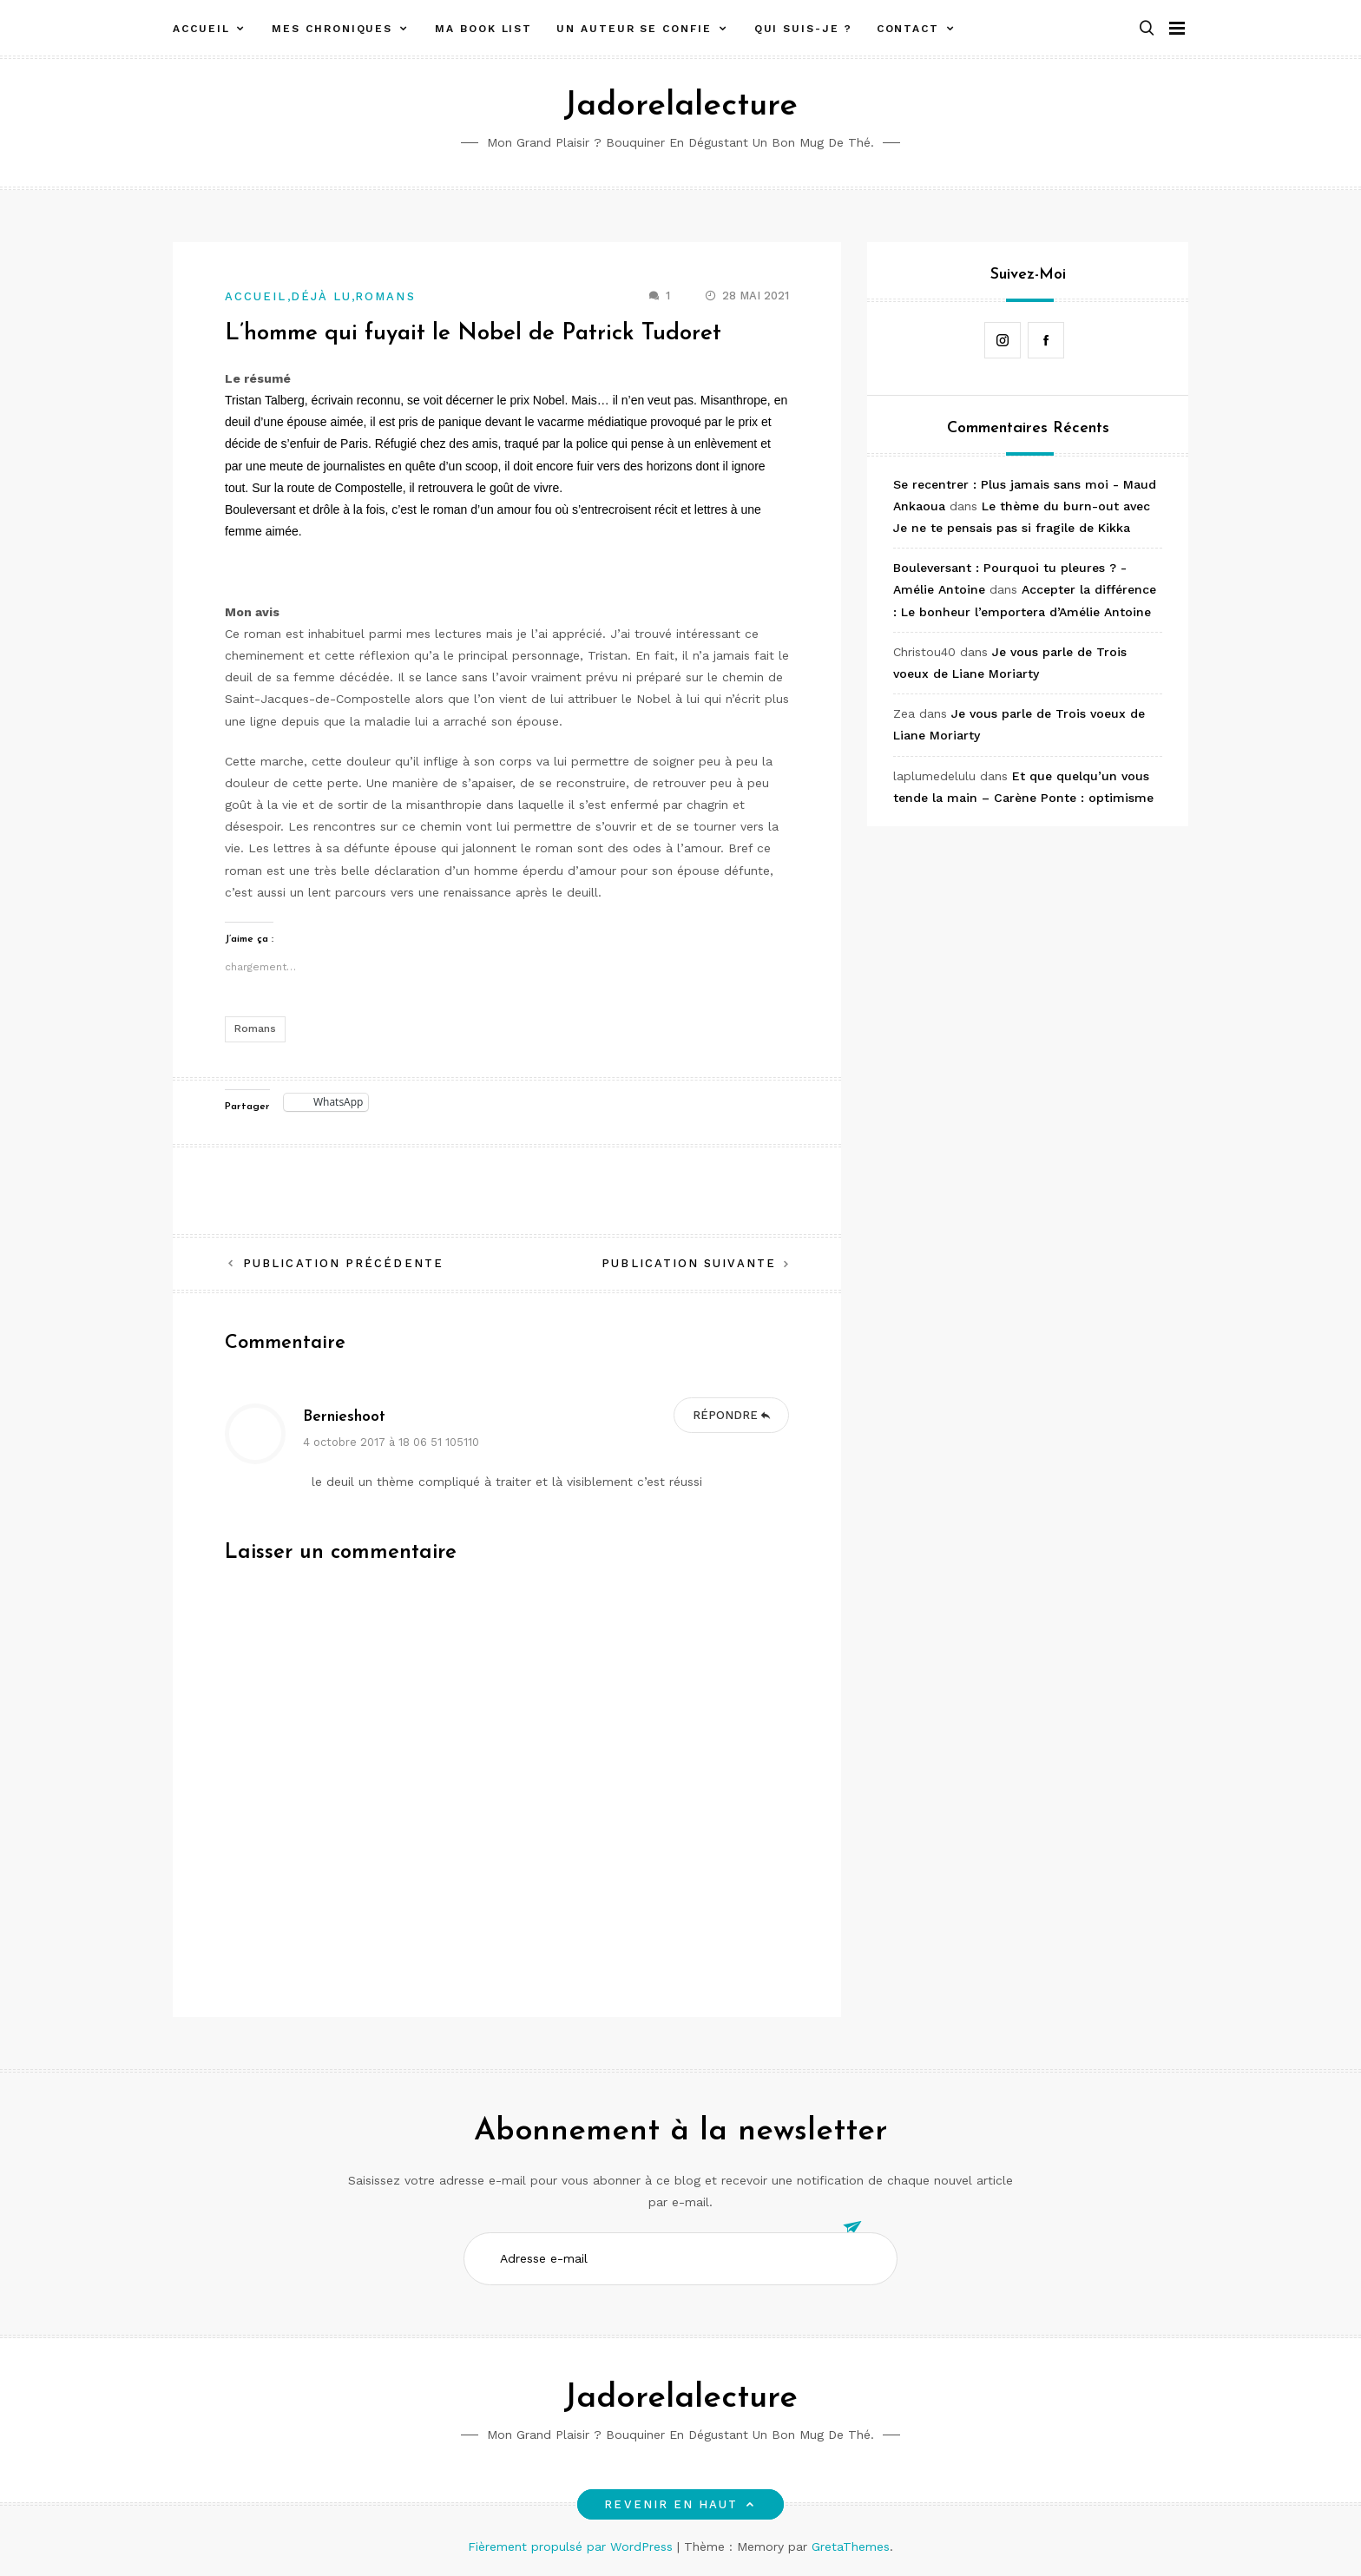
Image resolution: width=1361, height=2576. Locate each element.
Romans (385, 296)
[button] (1147, 29)
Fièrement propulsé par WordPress (572, 2546)
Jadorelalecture (680, 106)
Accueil (201, 29)
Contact (908, 29)
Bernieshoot (344, 1417)
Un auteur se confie (633, 29)
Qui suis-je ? (803, 29)
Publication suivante (689, 1263)
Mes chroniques (332, 29)
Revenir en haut (680, 2504)
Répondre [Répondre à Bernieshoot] (725, 1415)
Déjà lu (321, 296)
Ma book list (483, 29)
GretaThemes (851, 2546)
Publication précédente (343, 1263)
